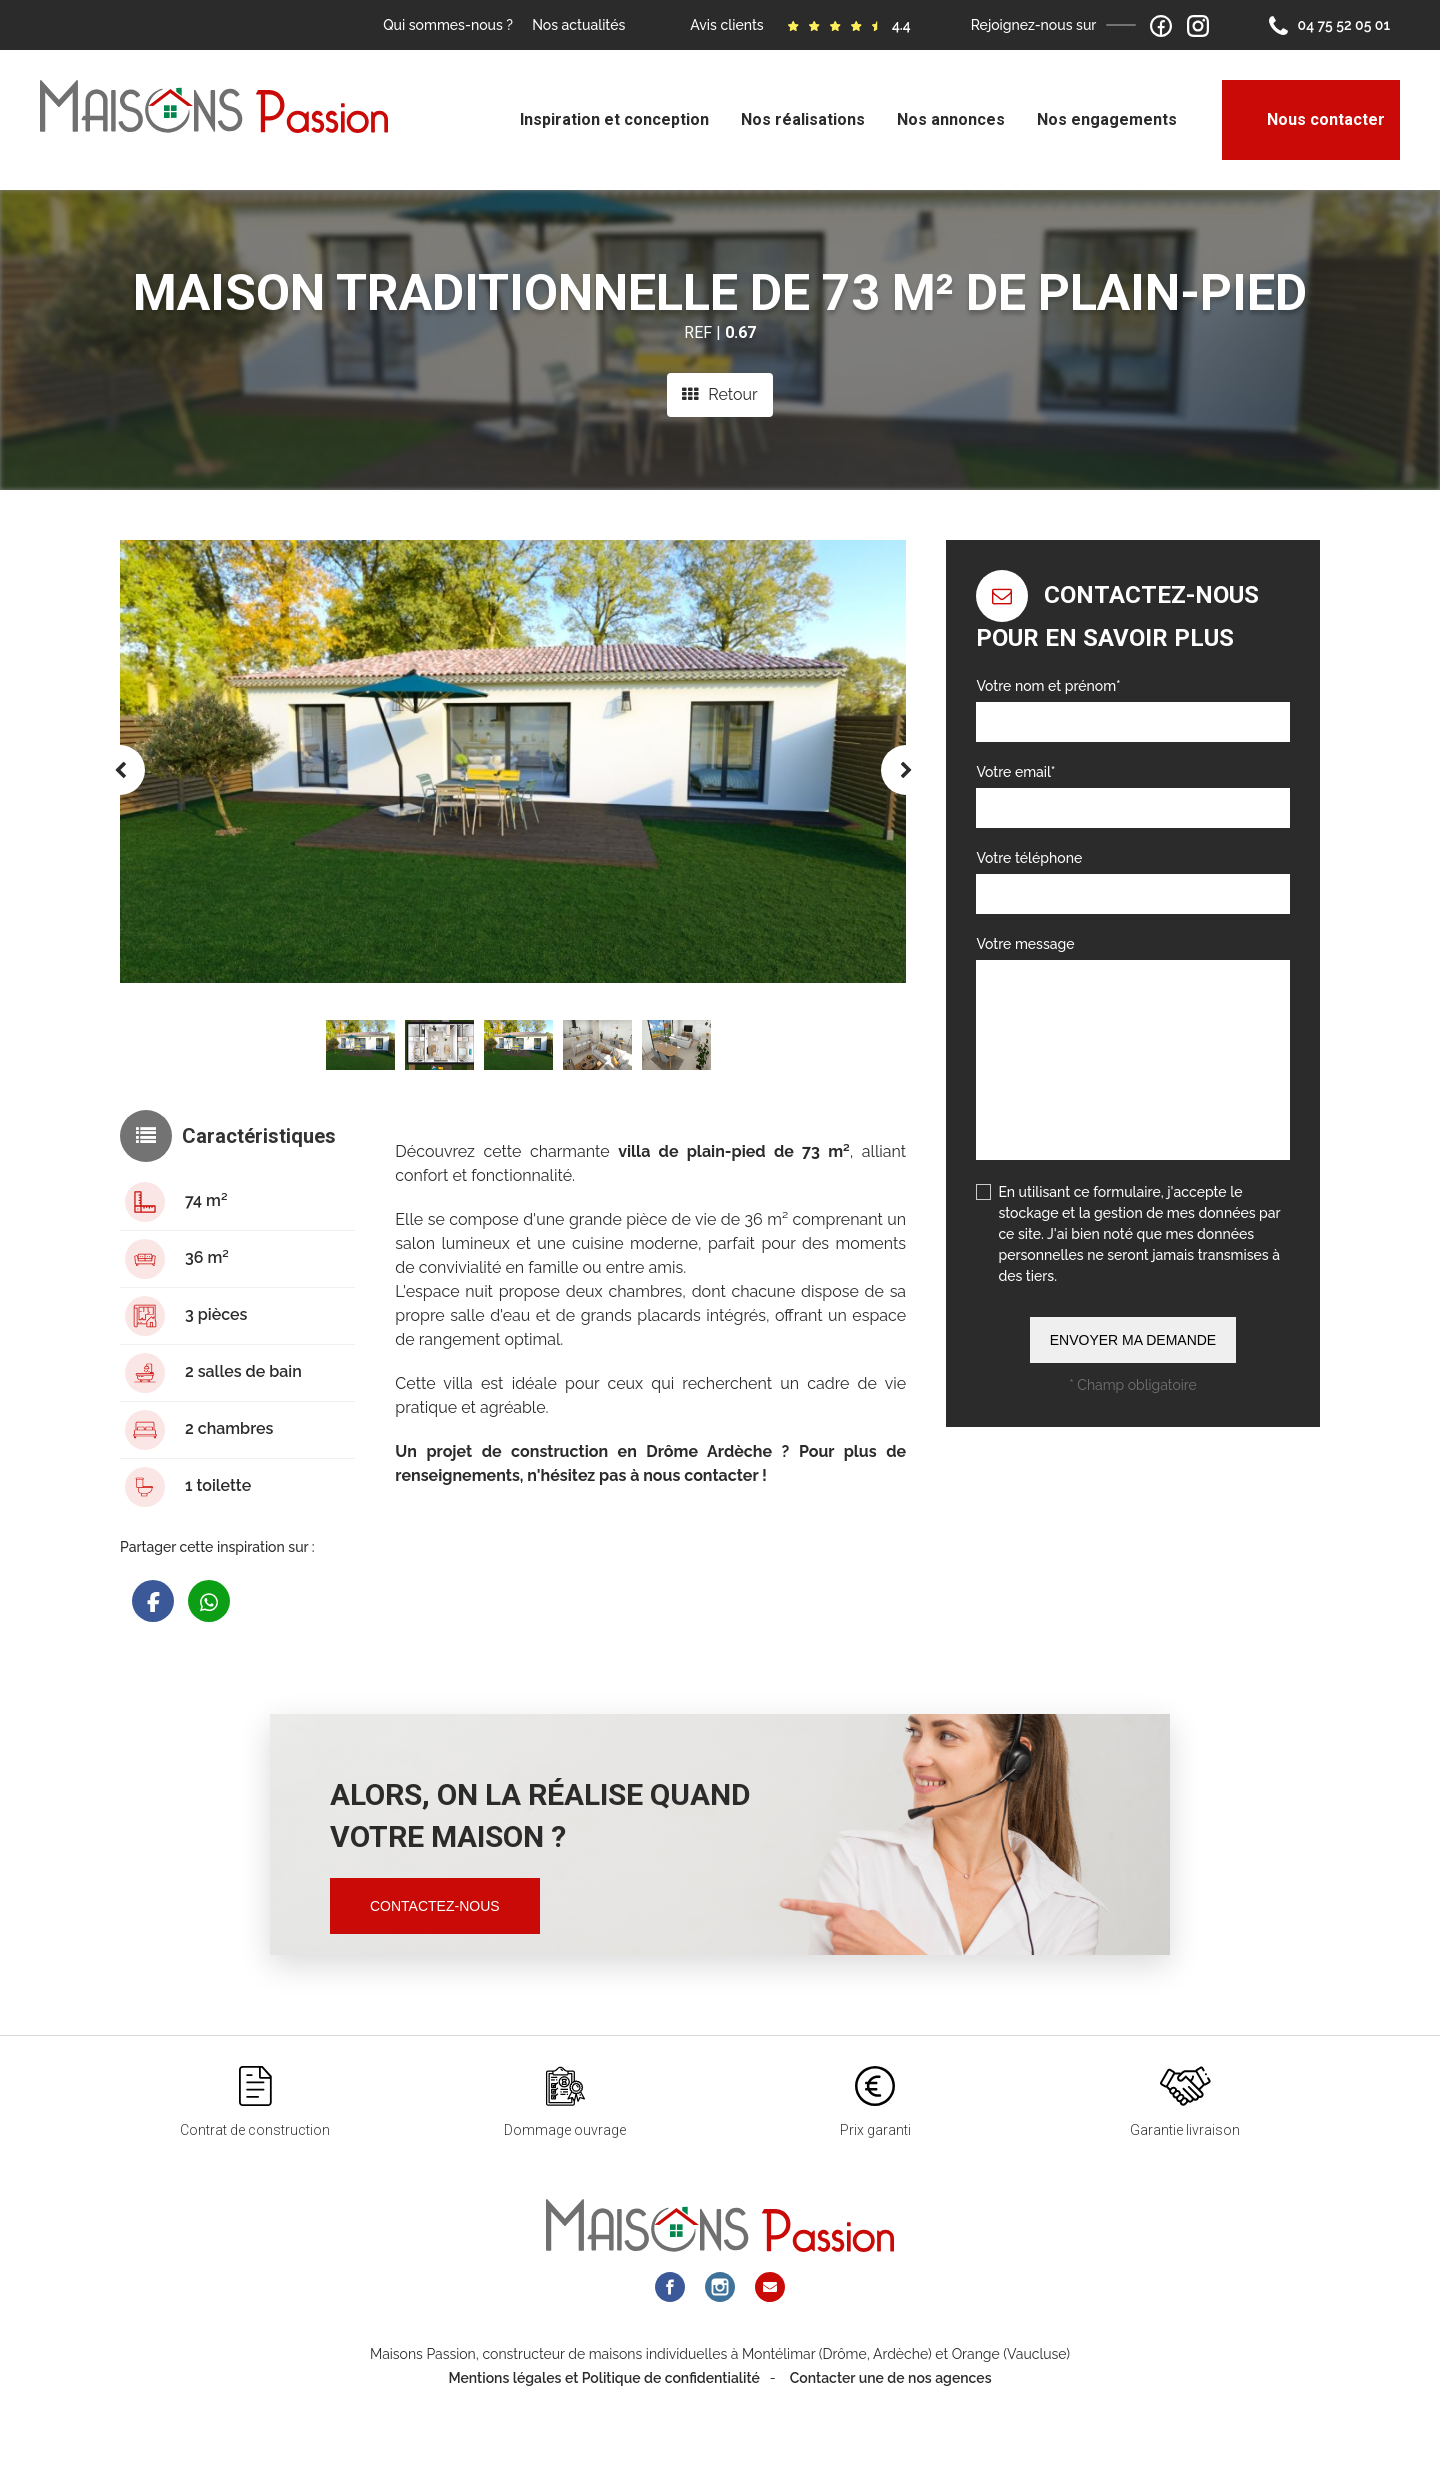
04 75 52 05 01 (1329, 26)
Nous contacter (1311, 120)
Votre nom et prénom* (1048, 686)
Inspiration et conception (614, 119)
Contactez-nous (435, 1906)
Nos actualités (578, 25)
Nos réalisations (803, 119)
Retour (719, 394)
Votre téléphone (1029, 858)
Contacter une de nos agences (891, 2417)
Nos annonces (951, 119)
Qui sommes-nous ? (448, 25)
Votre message (1025, 944)
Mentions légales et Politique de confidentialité (603, 2417)
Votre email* (1015, 772)
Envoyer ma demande (1133, 1340)
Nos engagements (1107, 119)
